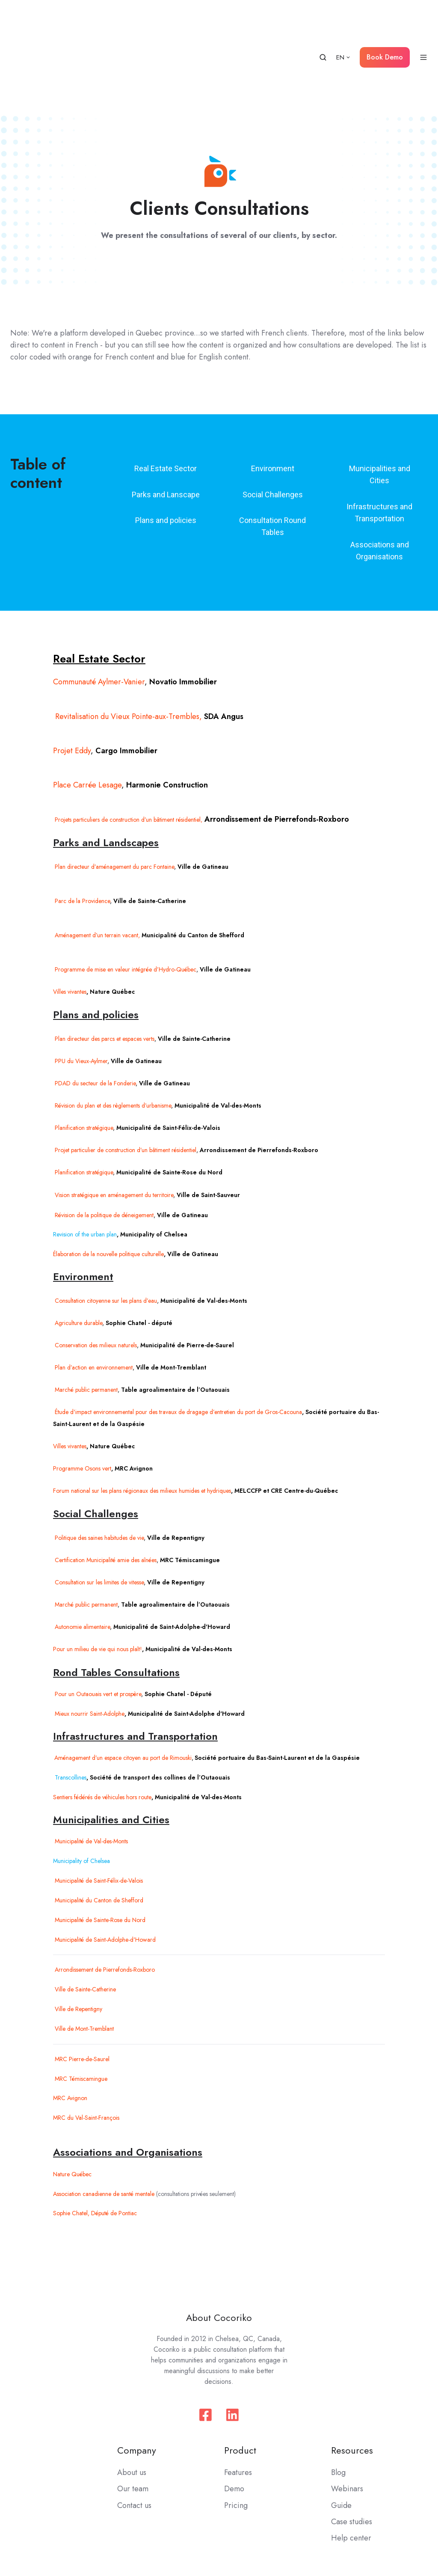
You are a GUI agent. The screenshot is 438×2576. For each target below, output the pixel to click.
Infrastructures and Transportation (379, 433)
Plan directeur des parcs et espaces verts (103, 960)
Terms (329, 2527)
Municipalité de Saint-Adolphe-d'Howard (104, 1861)
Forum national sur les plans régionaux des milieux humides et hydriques (142, 1412)
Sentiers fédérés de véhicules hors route (102, 1718)
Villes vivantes (69, 1367)
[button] (323, 18)
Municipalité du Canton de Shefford (98, 1821)
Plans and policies (165, 441)
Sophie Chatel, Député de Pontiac (95, 2134)
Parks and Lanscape (166, 415)
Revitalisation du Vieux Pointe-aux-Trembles (126, 637)
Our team (132, 2410)
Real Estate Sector (165, 389)
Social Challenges (273, 415)
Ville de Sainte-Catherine (84, 1910)
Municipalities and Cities (379, 395)
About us (131, 2393)
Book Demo (385, 18)
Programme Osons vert (82, 1389)
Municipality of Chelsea (81, 1782)
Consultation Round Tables (272, 447)
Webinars (347, 2410)
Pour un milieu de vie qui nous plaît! (97, 1570)
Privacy (363, 2527)
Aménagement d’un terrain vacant (95, 856)
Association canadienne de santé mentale (103, 2115)
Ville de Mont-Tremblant (83, 1950)
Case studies (351, 2442)
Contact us (134, 2426)
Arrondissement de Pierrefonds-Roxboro (104, 1891)
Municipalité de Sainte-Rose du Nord (99, 1841)
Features (238, 2393)
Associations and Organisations (379, 471)
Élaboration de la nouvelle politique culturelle (108, 1175)
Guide (341, 2426)
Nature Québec (72, 2095)
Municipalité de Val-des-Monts (90, 1762)
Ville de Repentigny (77, 1930)
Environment (272, 389)
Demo (234, 2410)
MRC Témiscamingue (80, 2000)
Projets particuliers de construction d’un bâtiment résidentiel (127, 741)
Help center (351, 2459)
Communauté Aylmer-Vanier (99, 603)
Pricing (236, 2426)
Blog (338, 2393)
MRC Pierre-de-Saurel (81, 1980)
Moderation (404, 2527)
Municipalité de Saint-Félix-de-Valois (98, 1802)
